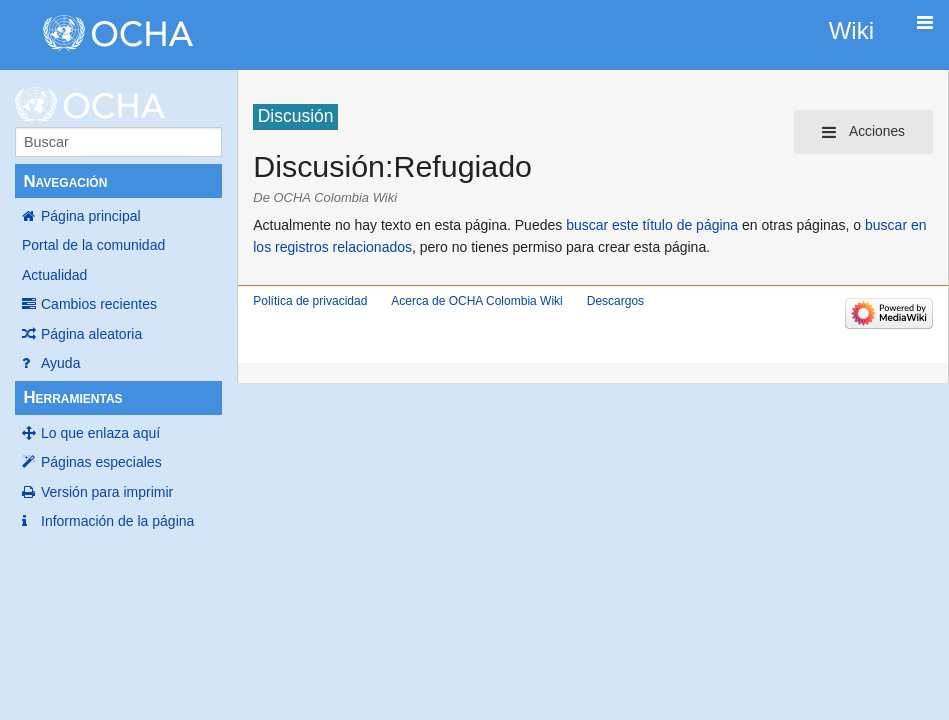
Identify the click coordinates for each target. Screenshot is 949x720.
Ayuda (60, 363)
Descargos (615, 301)
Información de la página (117, 521)
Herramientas (72, 397)
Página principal (91, 216)
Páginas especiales (101, 462)
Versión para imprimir (107, 492)
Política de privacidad (310, 301)
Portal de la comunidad (93, 245)
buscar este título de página (652, 225)
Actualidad (54, 275)
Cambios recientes (99, 304)
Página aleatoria (91, 334)
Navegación (65, 181)
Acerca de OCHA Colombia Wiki (476, 301)
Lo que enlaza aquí (100, 433)
